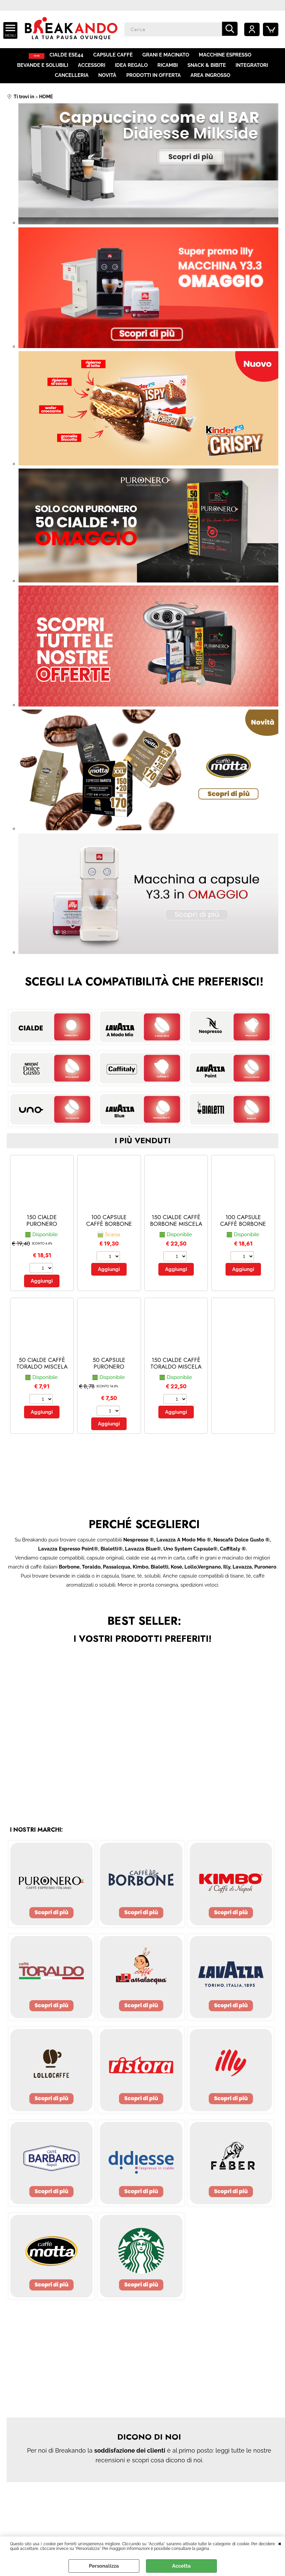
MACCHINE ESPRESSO (228, 56)
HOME (37, 56)
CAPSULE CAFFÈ (117, 56)
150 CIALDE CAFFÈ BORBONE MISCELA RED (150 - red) (176, 1233)
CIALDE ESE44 (71, 56)
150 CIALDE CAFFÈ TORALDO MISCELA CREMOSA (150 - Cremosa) (175, 1379)
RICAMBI (167, 70)
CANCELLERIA (72, 83)
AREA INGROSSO (210, 83)
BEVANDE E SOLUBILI (43, 70)
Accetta (181, 2566)
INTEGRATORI (251, 70)
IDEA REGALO (131, 70)
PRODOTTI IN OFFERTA (153, 83)
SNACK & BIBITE (206, 70)
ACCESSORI (92, 70)
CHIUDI (280, 2543)
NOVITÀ (108, 83)
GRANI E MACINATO (169, 56)
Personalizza (104, 2566)
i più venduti (142, 1149)
